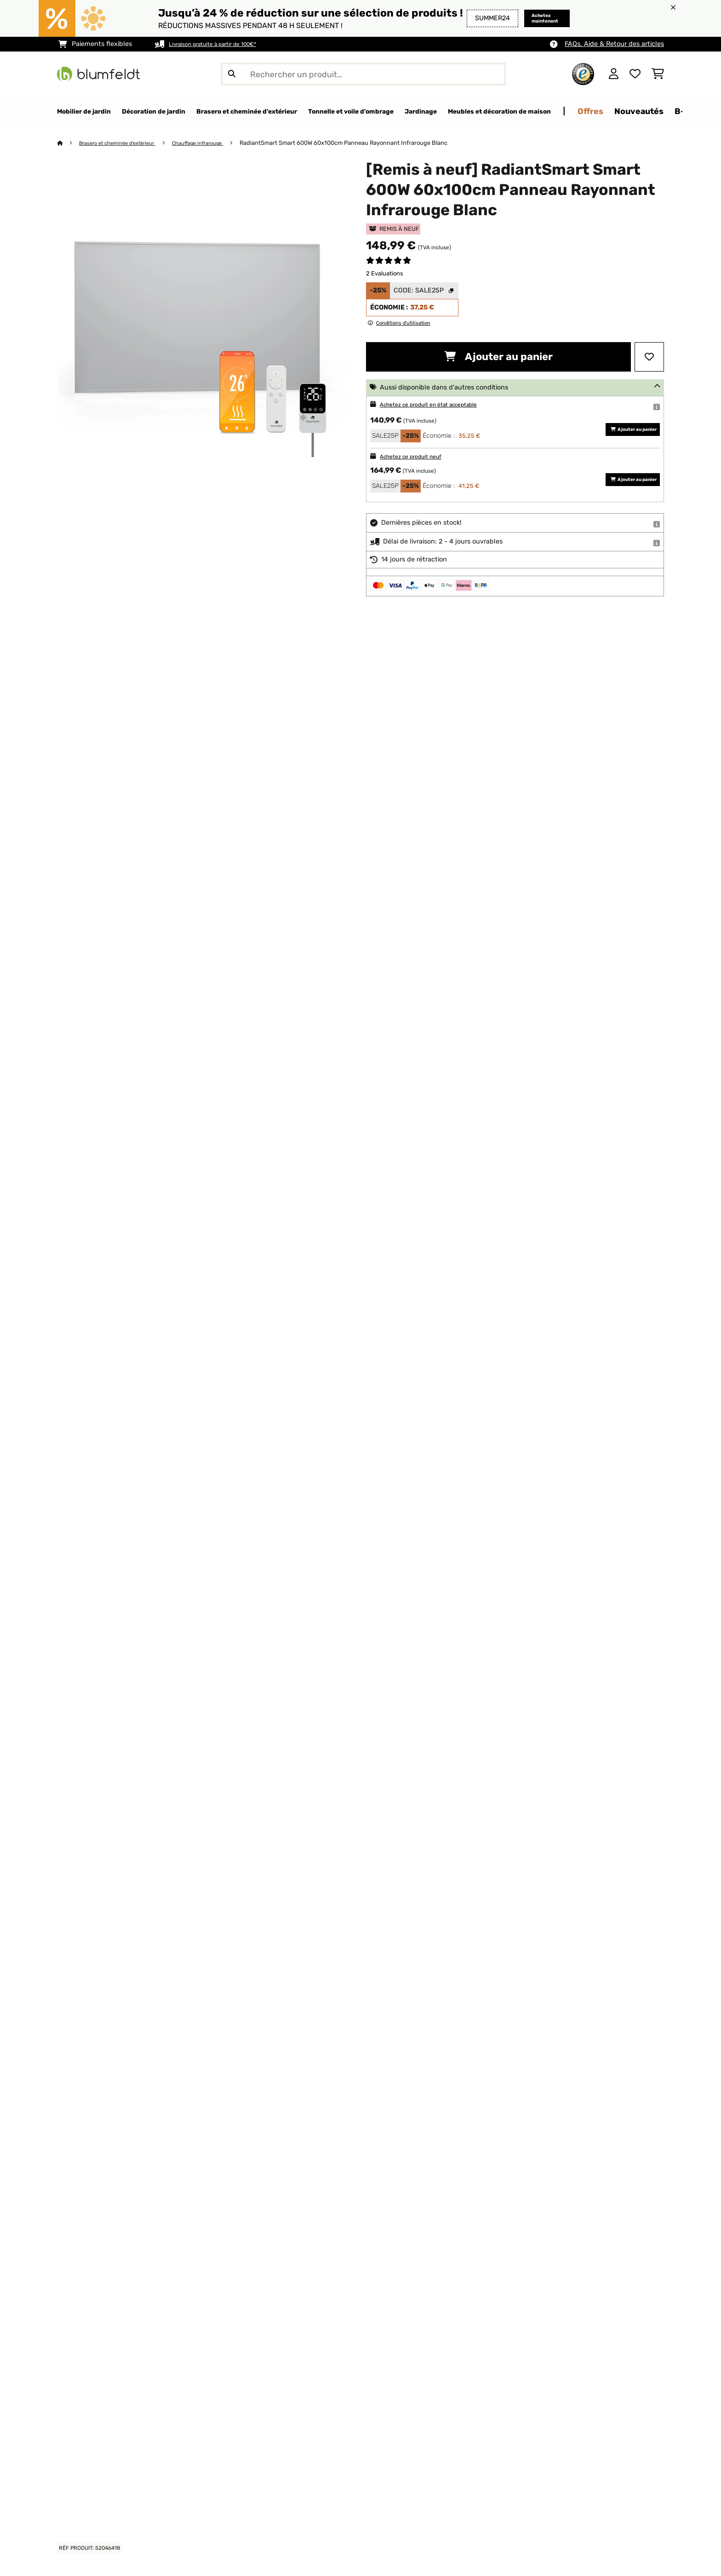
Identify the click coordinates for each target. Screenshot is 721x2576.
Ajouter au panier (498, 357)
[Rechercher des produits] (363, 74)
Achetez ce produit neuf (418, 457)
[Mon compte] (613, 74)
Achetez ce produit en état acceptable (440, 405)
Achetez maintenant (535, 18)
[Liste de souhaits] (635, 74)
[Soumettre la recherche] (231, 74)
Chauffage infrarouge (216, 143)
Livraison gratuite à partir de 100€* (223, 44)
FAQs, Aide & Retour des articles (614, 44)
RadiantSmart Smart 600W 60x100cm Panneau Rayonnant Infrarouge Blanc (367, 143)
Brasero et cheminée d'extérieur (125, 143)
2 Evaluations (384, 273)
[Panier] (658, 74)
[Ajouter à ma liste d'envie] (649, 357)
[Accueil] (68, 143)
